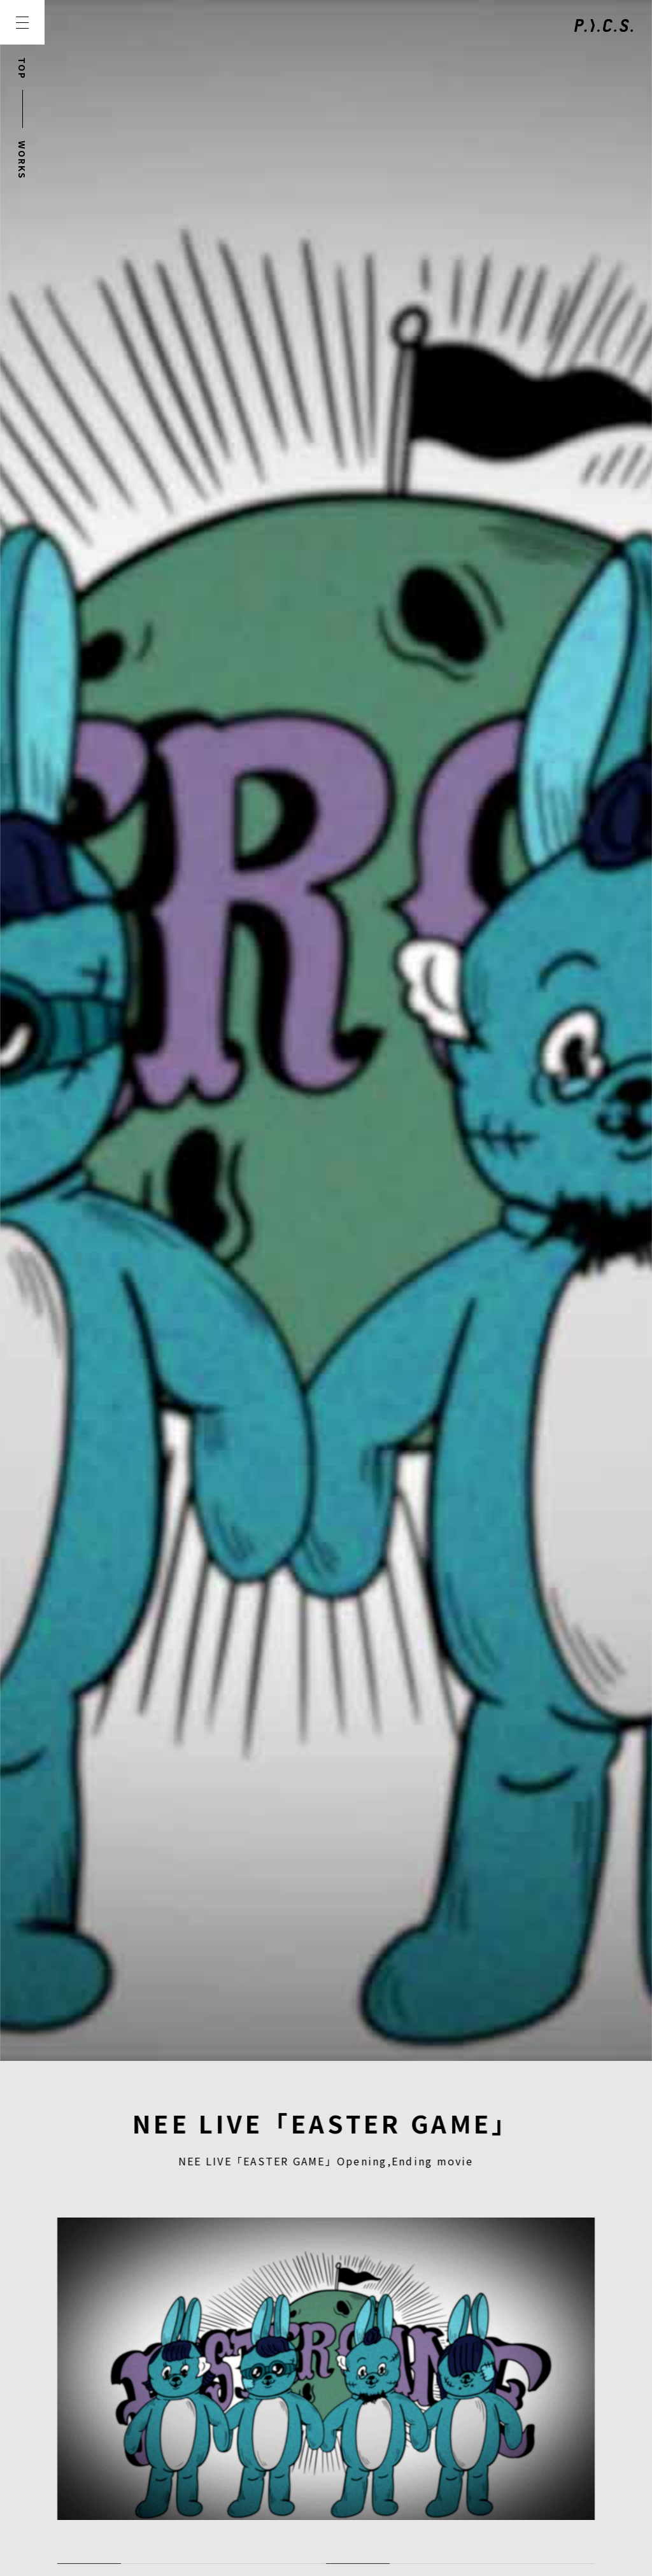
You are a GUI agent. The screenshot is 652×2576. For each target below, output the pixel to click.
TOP (22, 68)
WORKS (22, 160)
